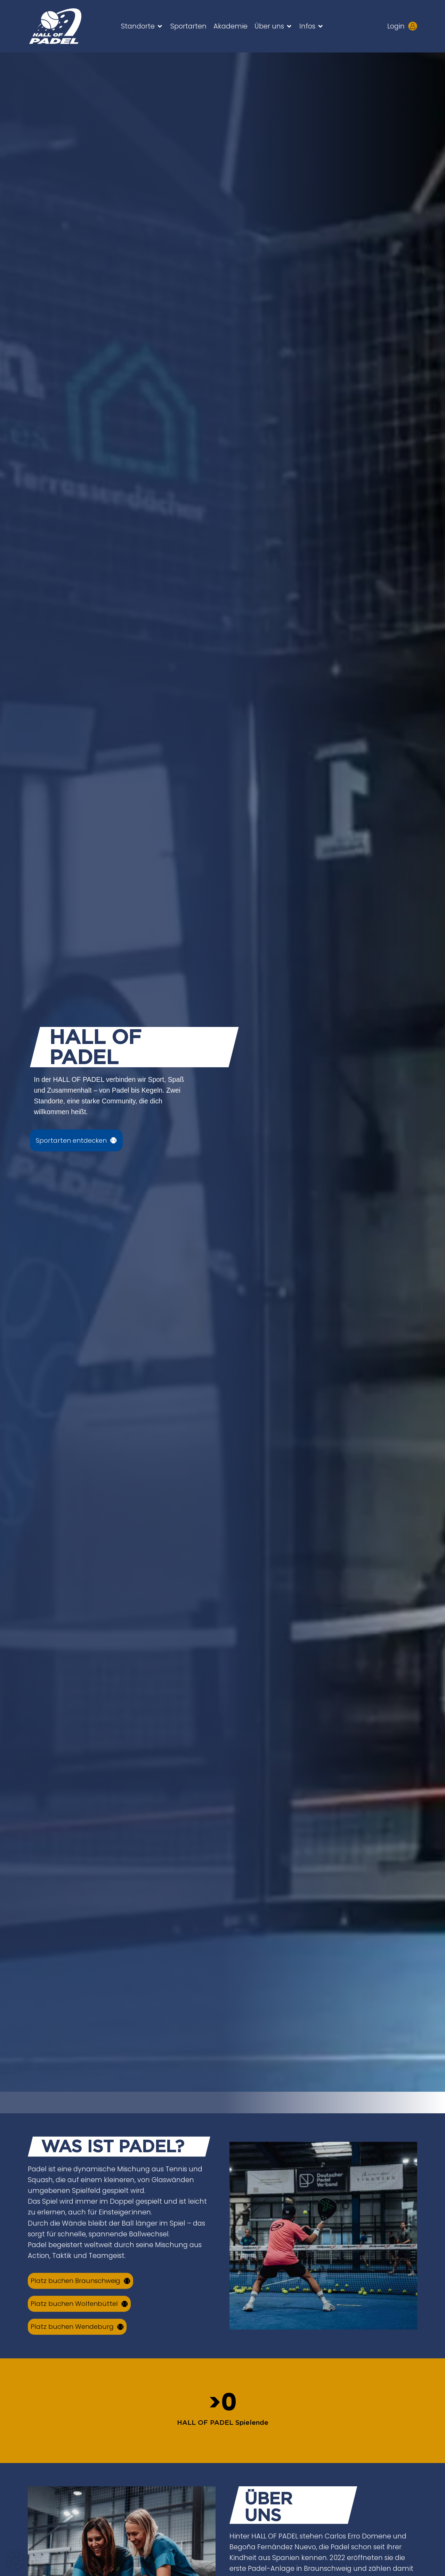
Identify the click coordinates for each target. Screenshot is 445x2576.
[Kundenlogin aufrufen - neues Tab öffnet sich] (412, 26)
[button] (142, 26)
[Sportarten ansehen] (78, 1140)
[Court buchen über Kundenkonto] (82, 2281)
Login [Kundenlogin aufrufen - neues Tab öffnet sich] (396, 26)
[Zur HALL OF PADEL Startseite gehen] (64, 26)
